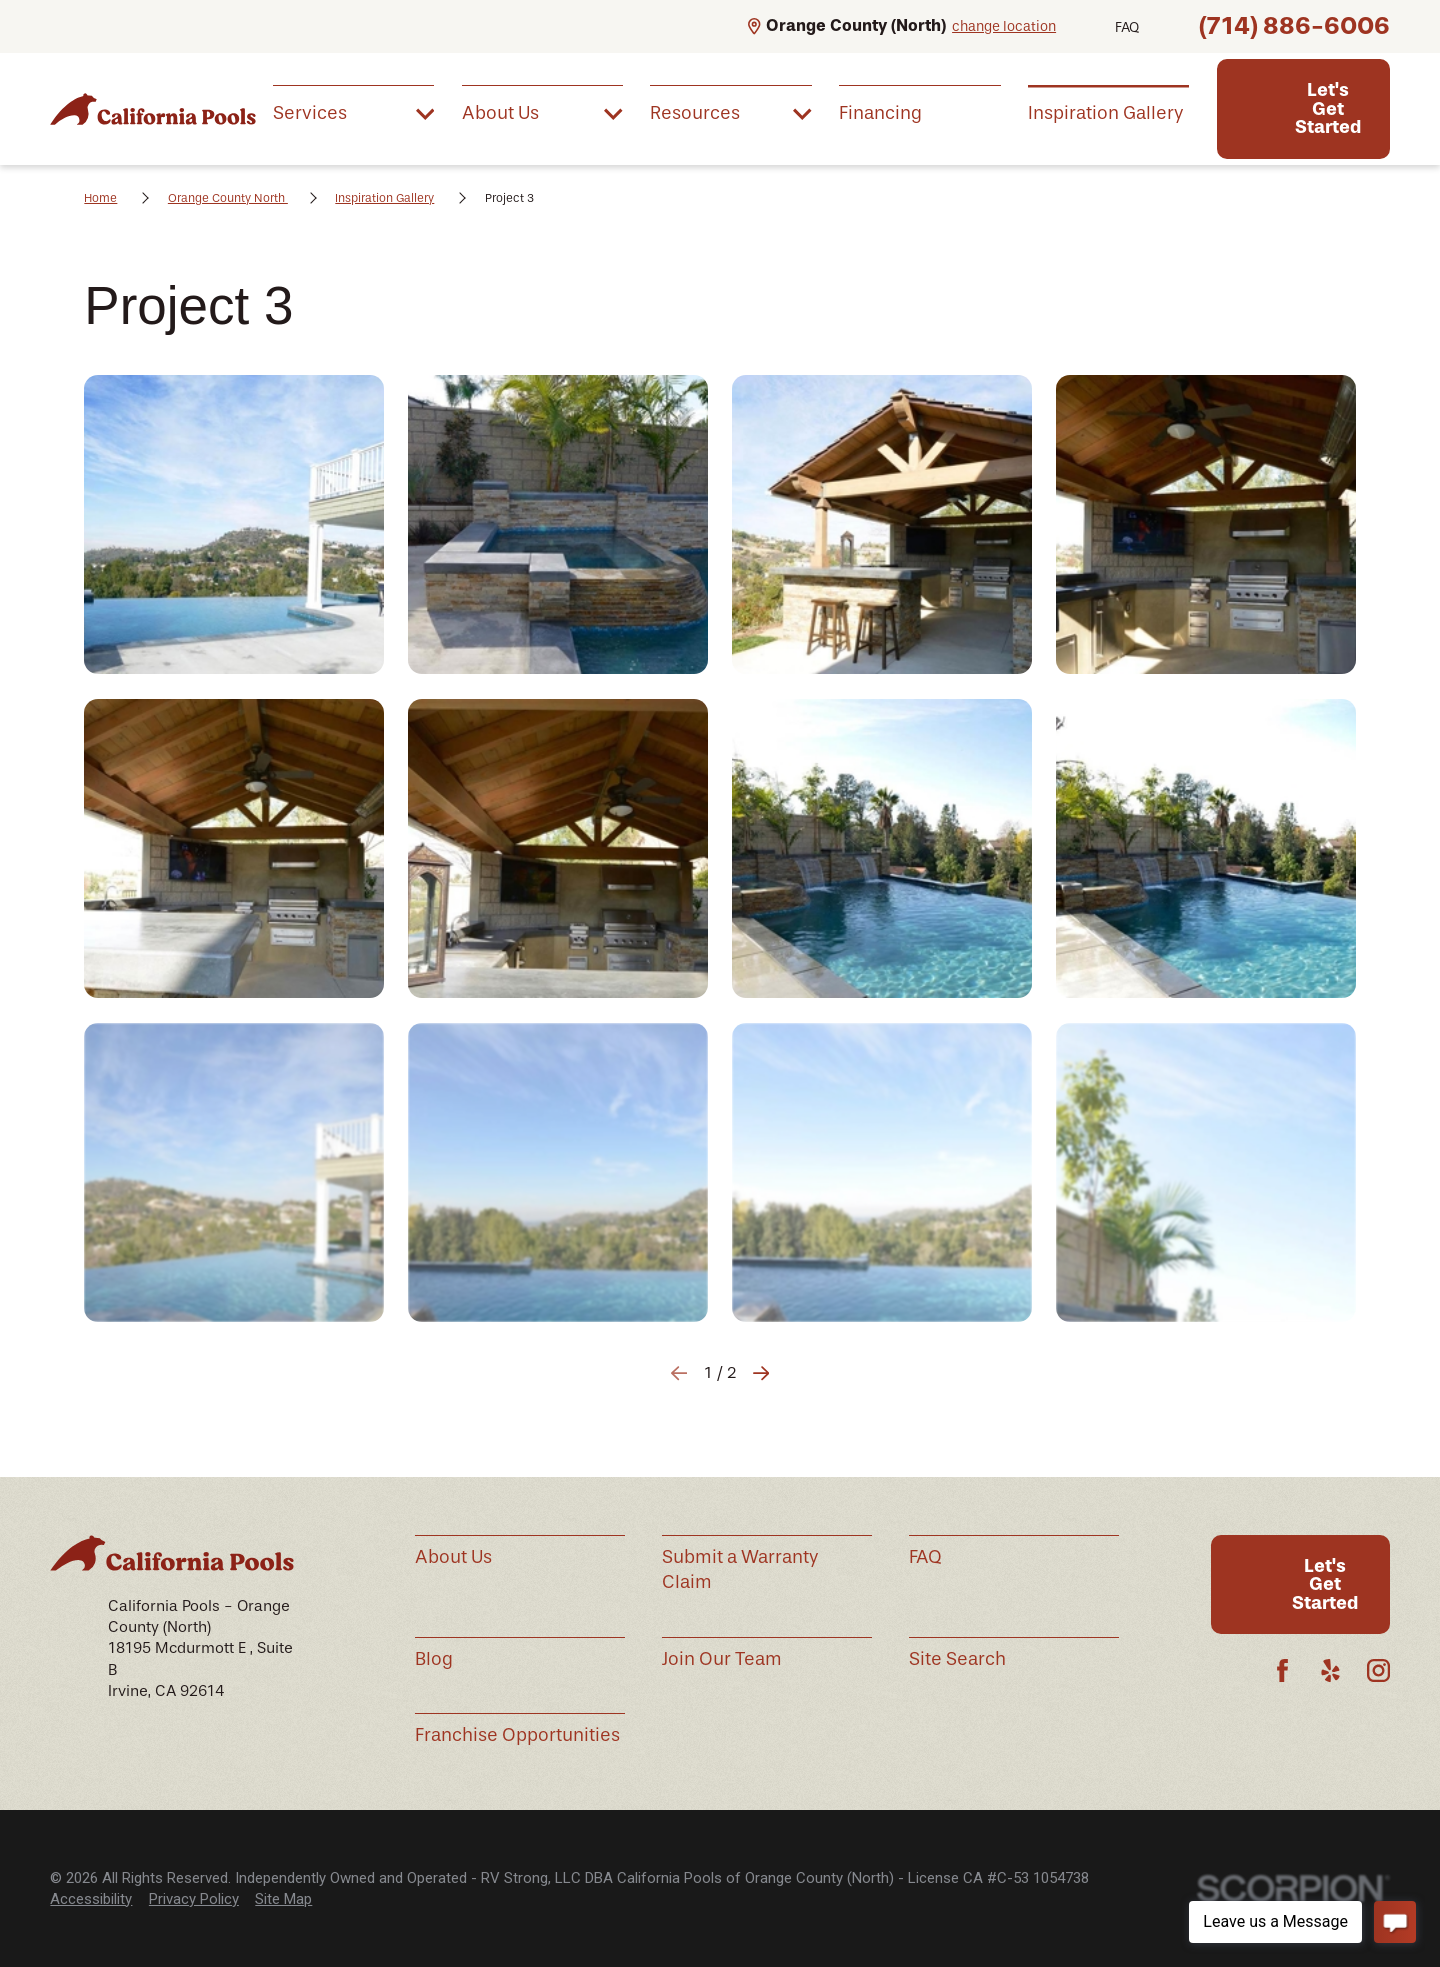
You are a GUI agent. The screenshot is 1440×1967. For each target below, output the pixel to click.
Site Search (957, 1659)
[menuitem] (353, 113)
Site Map (283, 1899)
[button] (233, 524)
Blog (434, 1659)
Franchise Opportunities (517, 1735)
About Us (453, 1557)
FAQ (1127, 27)
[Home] (153, 108)
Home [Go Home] (100, 198)
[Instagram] (1378, 1670)
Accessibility (91, 1899)
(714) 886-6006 (1294, 25)
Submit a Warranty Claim (740, 1570)
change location (1004, 26)
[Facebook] (1282, 1670)
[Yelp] (1330, 1670)
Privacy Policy (194, 1899)
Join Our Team (722, 1659)
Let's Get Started (1328, 108)
